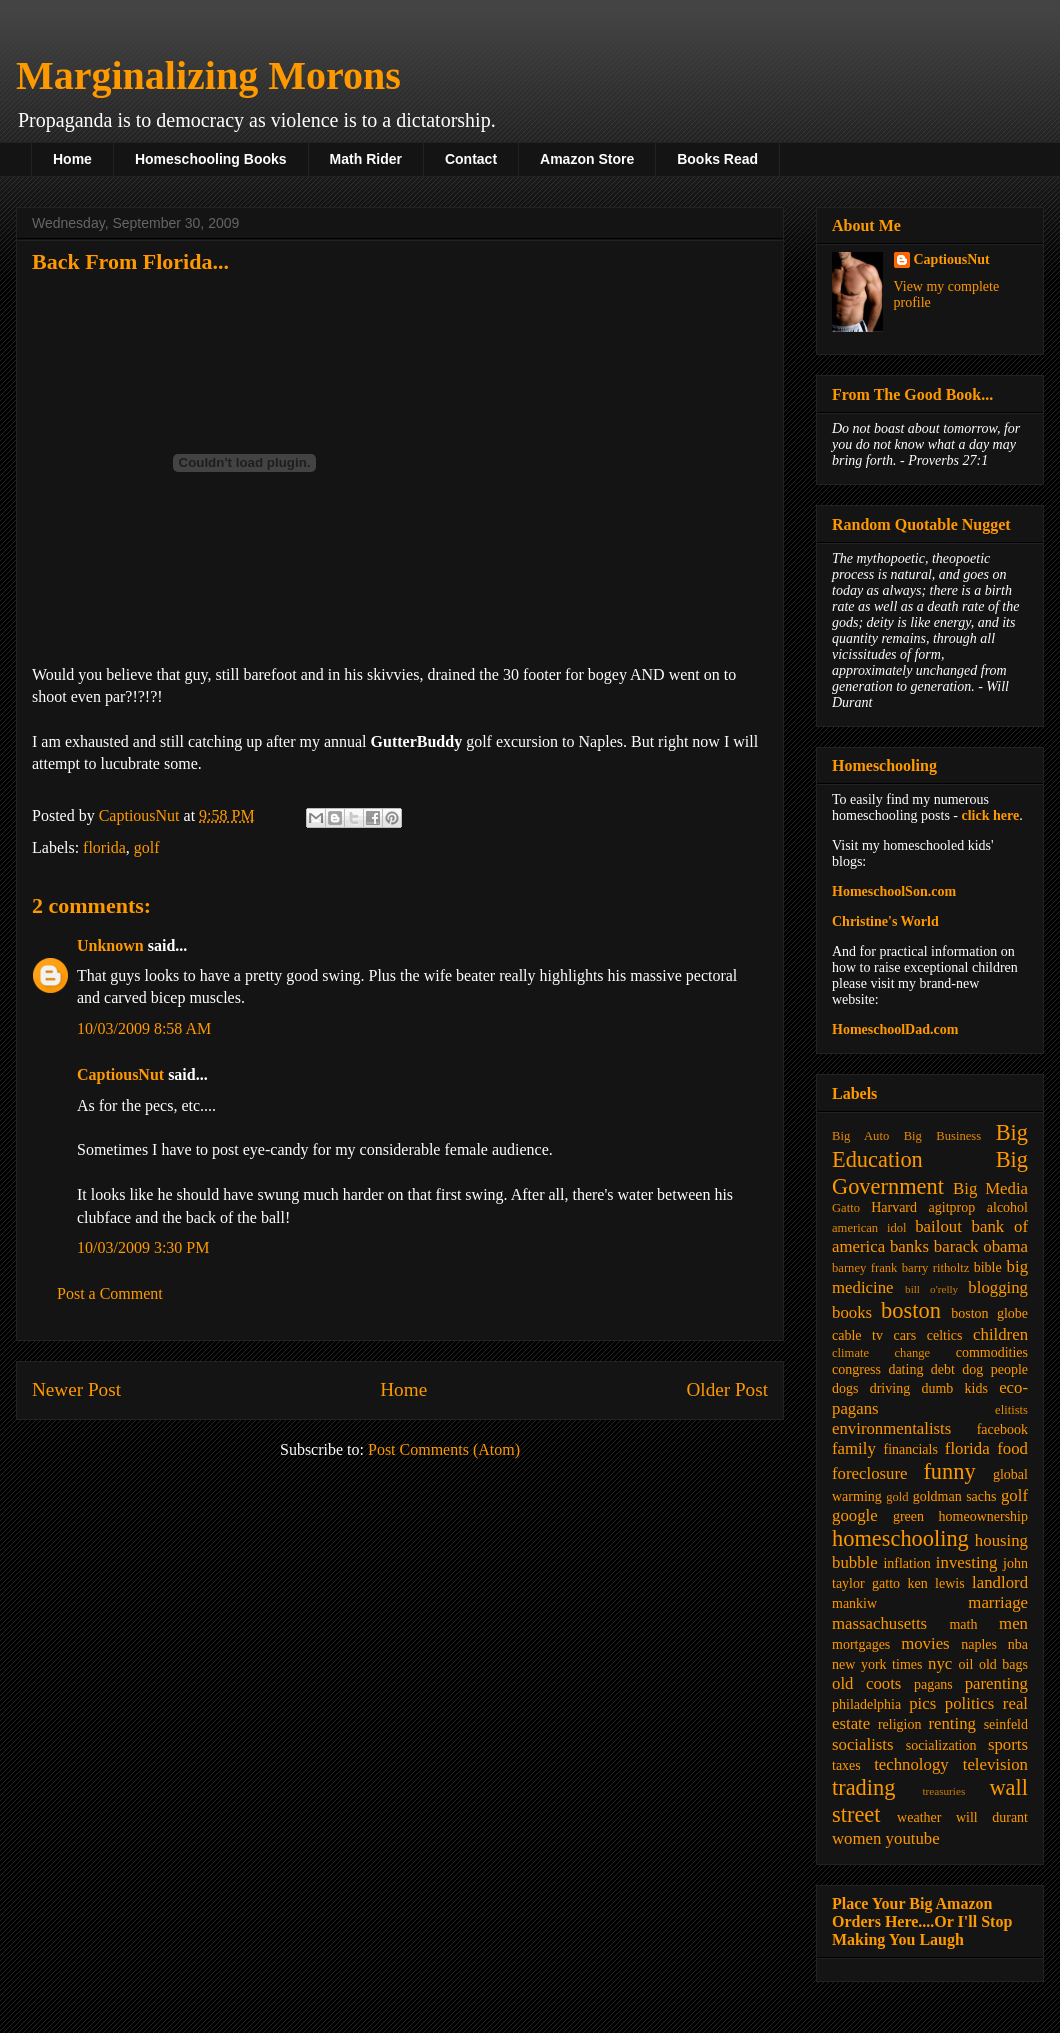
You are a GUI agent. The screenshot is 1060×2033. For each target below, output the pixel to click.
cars (905, 1335)
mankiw (854, 1603)
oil (966, 1664)
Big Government (930, 1173)
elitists (1011, 1410)
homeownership (983, 1516)
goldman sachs (955, 1496)
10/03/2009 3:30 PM (143, 1247)
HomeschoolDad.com (895, 1029)
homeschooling (900, 1538)
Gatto (846, 1208)
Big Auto (860, 1136)
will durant (992, 1817)
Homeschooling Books (211, 159)
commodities (992, 1352)
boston (911, 1310)
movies (925, 1643)
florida (104, 847)
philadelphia (866, 1704)
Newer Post (76, 1389)
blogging (998, 1287)
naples (979, 1644)
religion (900, 1724)
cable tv (857, 1335)
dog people (995, 1369)
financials (910, 1449)
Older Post (727, 1389)
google (855, 1515)
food (1012, 1448)
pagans (933, 1684)
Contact (471, 159)
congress (856, 1369)
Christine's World (885, 921)
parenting (996, 1683)
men (1013, 1623)
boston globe (989, 1313)
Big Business (942, 1136)
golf (147, 847)
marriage (998, 1602)
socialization (941, 1745)
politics (969, 1703)
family (854, 1448)
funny (949, 1471)
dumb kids (954, 1388)
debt (943, 1369)
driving (890, 1388)
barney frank (864, 1268)
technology (911, 1764)
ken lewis (935, 1583)
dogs (845, 1388)
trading (863, 1787)
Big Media (990, 1188)
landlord (1000, 1582)
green (908, 1516)
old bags (1003, 1664)
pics (922, 1703)
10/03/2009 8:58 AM (144, 1028)
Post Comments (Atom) (444, 1449)
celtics (945, 1335)
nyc (940, 1663)
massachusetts (879, 1623)
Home (72, 159)
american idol (869, 1228)
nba (1018, 1644)
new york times (877, 1664)
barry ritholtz (935, 1268)
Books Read (717, 159)
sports (1008, 1744)
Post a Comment (110, 1293)
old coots (866, 1683)
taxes (846, 1765)
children (1000, 1334)
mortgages (861, 1644)
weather (919, 1817)
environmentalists (891, 1428)
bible (988, 1267)
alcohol (1007, 1207)
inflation (906, 1563)
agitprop (952, 1207)
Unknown (110, 945)
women (856, 1838)
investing (967, 1562)
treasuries (943, 1791)
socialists (863, 1744)
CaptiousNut (120, 1074)
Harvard (894, 1207)
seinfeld (1006, 1724)
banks (909, 1246)
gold (897, 1497)
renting (952, 1723)
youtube (913, 1838)
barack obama (981, 1246)
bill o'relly (931, 1289)
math (963, 1624)
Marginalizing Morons (208, 75)
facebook (1002, 1429)
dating (905, 1369)
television (995, 1764)
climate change (881, 1353)
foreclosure (869, 1473)
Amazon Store (587, 159)
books (852, 1312)
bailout (938, 1226)
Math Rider (366, 159)
